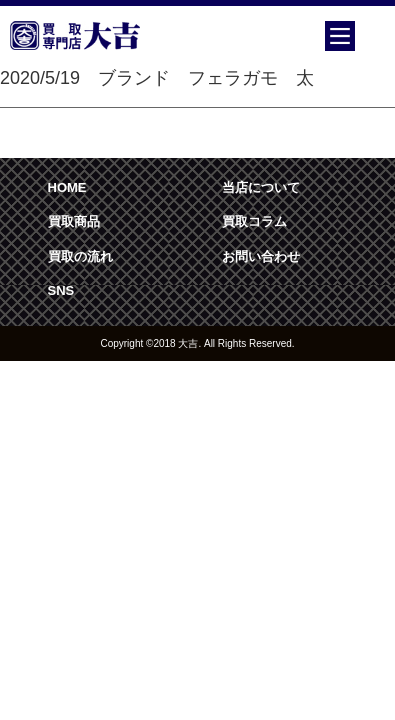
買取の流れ (80, 256)
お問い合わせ (261, 256)
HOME (67, 187)
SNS (61, 290)
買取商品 (74, 221)
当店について (261, 187)
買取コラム (254, 221)
